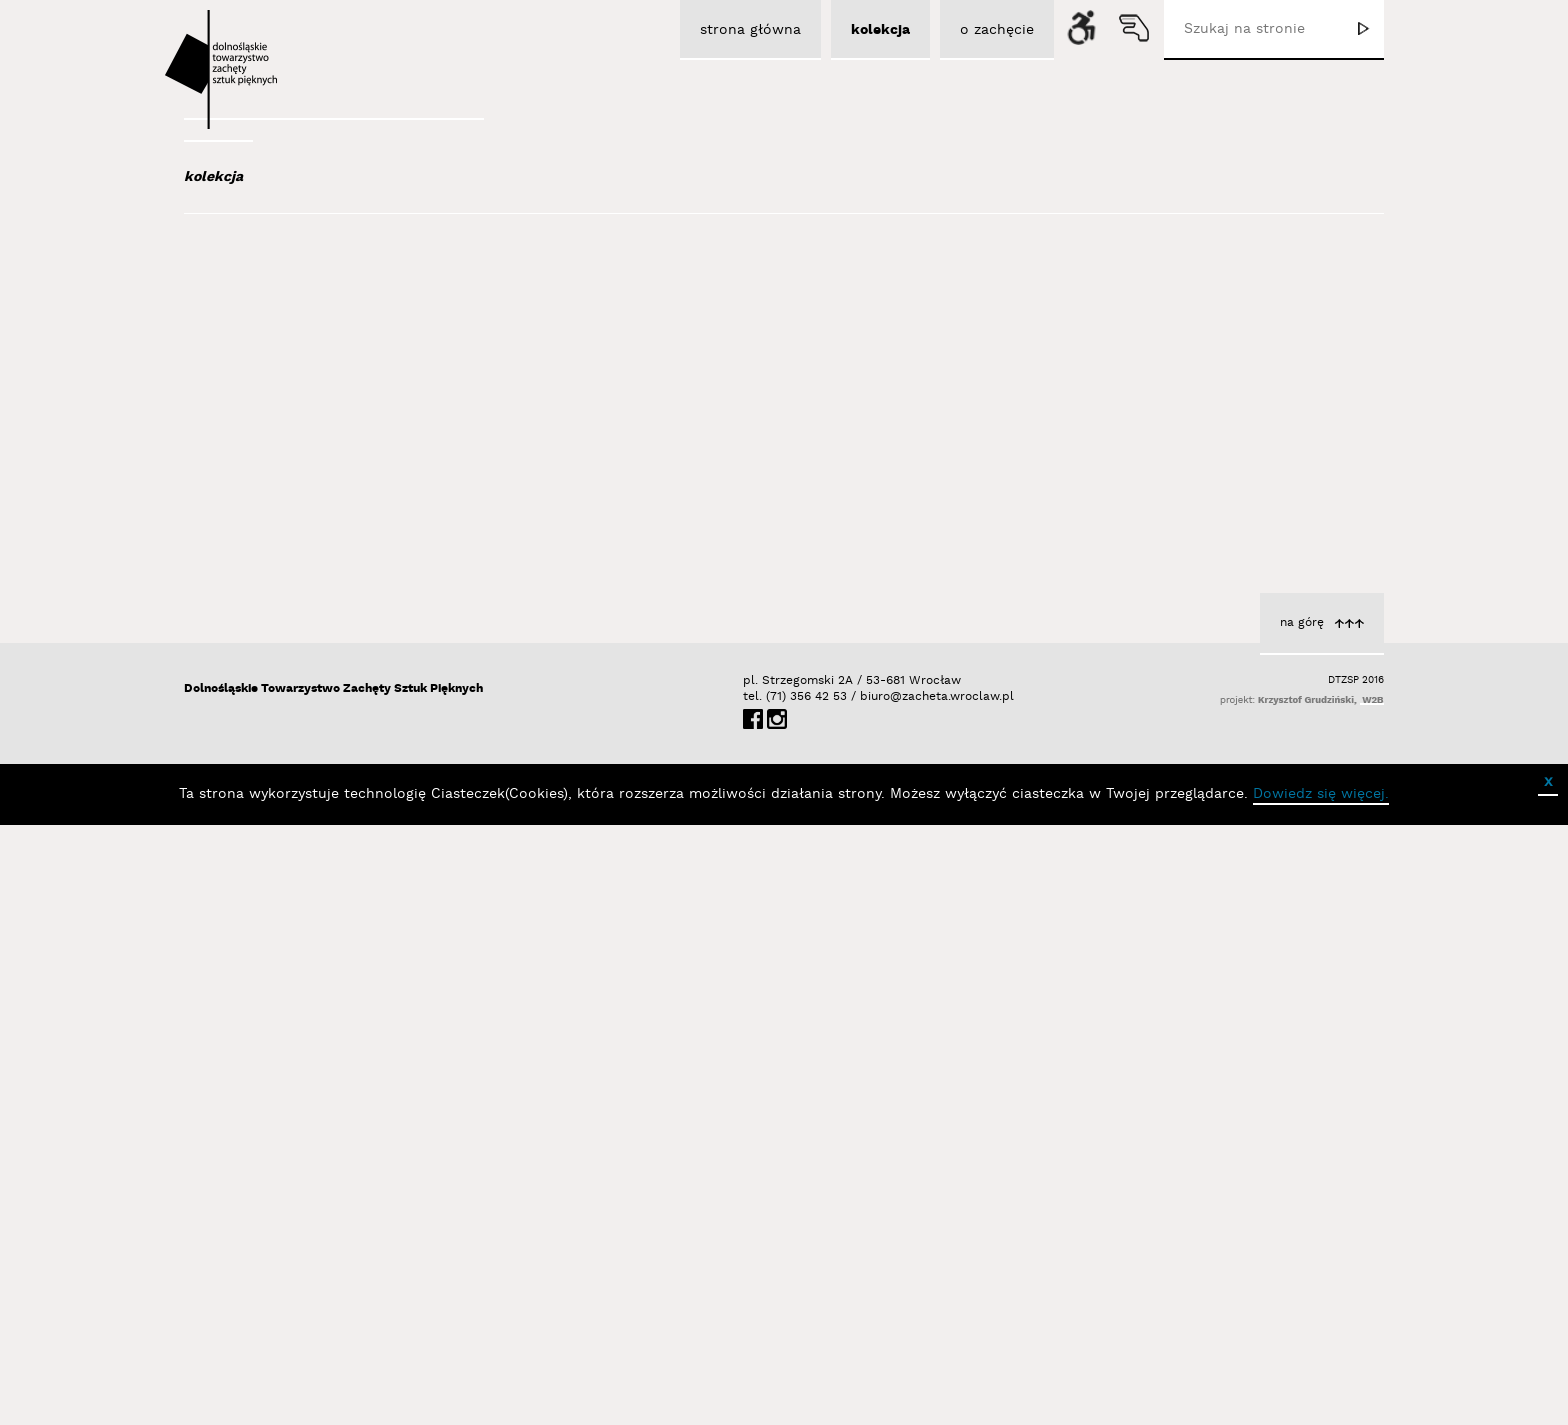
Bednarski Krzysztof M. (317, 636)
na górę (1302, 1222)
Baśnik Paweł (284, 582)
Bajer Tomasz (282, 501)
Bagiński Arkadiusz (296, 474)
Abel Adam (271, 294)
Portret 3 (910, 554)
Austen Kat (275, 402)
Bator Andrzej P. (294, 609)
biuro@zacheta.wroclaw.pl (870, 1296)
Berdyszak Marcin (300, 663)
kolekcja (213, 177)
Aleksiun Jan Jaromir (305, 375)
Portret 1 (1321, 528)
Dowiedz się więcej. (1321, 1394)
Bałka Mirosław (288, 528)
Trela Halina (491, 1099)
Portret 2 (500, 1078)
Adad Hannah (282, 321)
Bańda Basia (283, 555)
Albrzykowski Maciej (303, 348)
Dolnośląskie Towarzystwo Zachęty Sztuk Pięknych (333, 1288)
